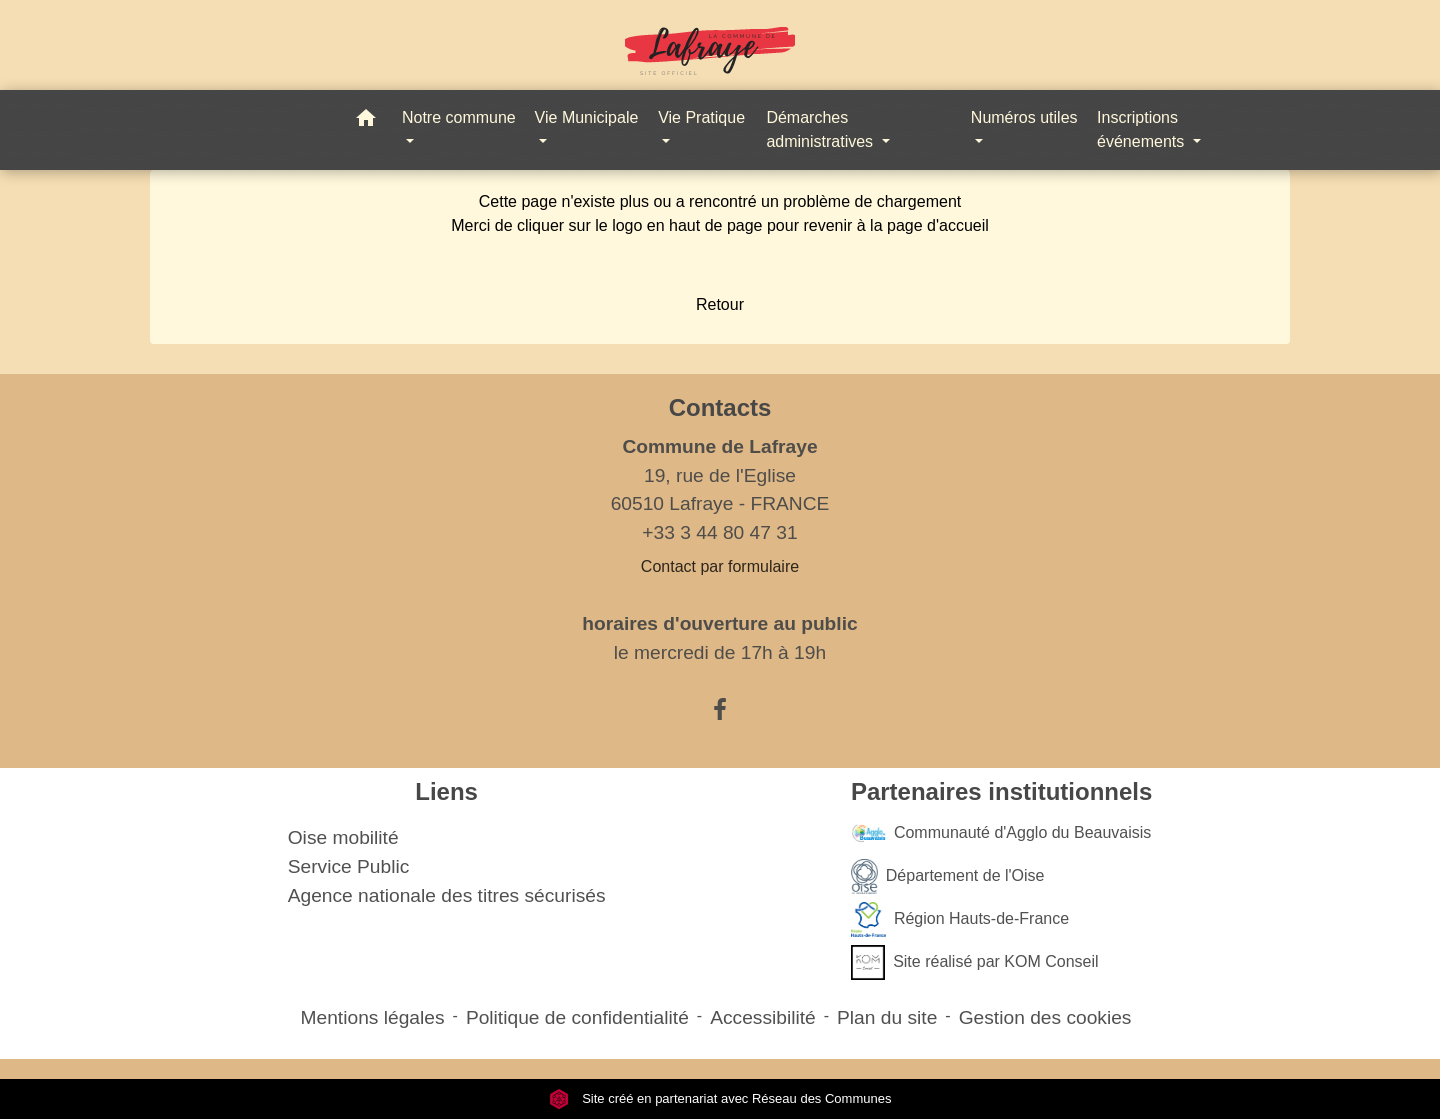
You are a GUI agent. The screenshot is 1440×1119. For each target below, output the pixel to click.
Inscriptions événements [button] (1143, 129)
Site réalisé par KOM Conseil (975, 962)
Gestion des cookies (1045, 1017)
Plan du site (887, 1017)
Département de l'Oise (948, 876)
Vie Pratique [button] (701, 117)
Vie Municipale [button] (587, 117)
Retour (720, 304)
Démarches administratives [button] (821, 129)
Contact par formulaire (720, 566)
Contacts (720, 407)
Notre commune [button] (459, 117)
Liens (446, 791)
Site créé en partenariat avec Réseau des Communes (720, 1098)
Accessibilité (763, 1017)
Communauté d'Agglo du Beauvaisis (1001, 833)
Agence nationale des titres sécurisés (447, 895)
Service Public (349, 866)
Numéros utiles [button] (1024, 117)
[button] (366, 121)
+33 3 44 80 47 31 (719, 532)
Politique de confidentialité (577, 1017)
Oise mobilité (343, 837)
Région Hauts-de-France (960, 919)
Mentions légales (373, 1017)
